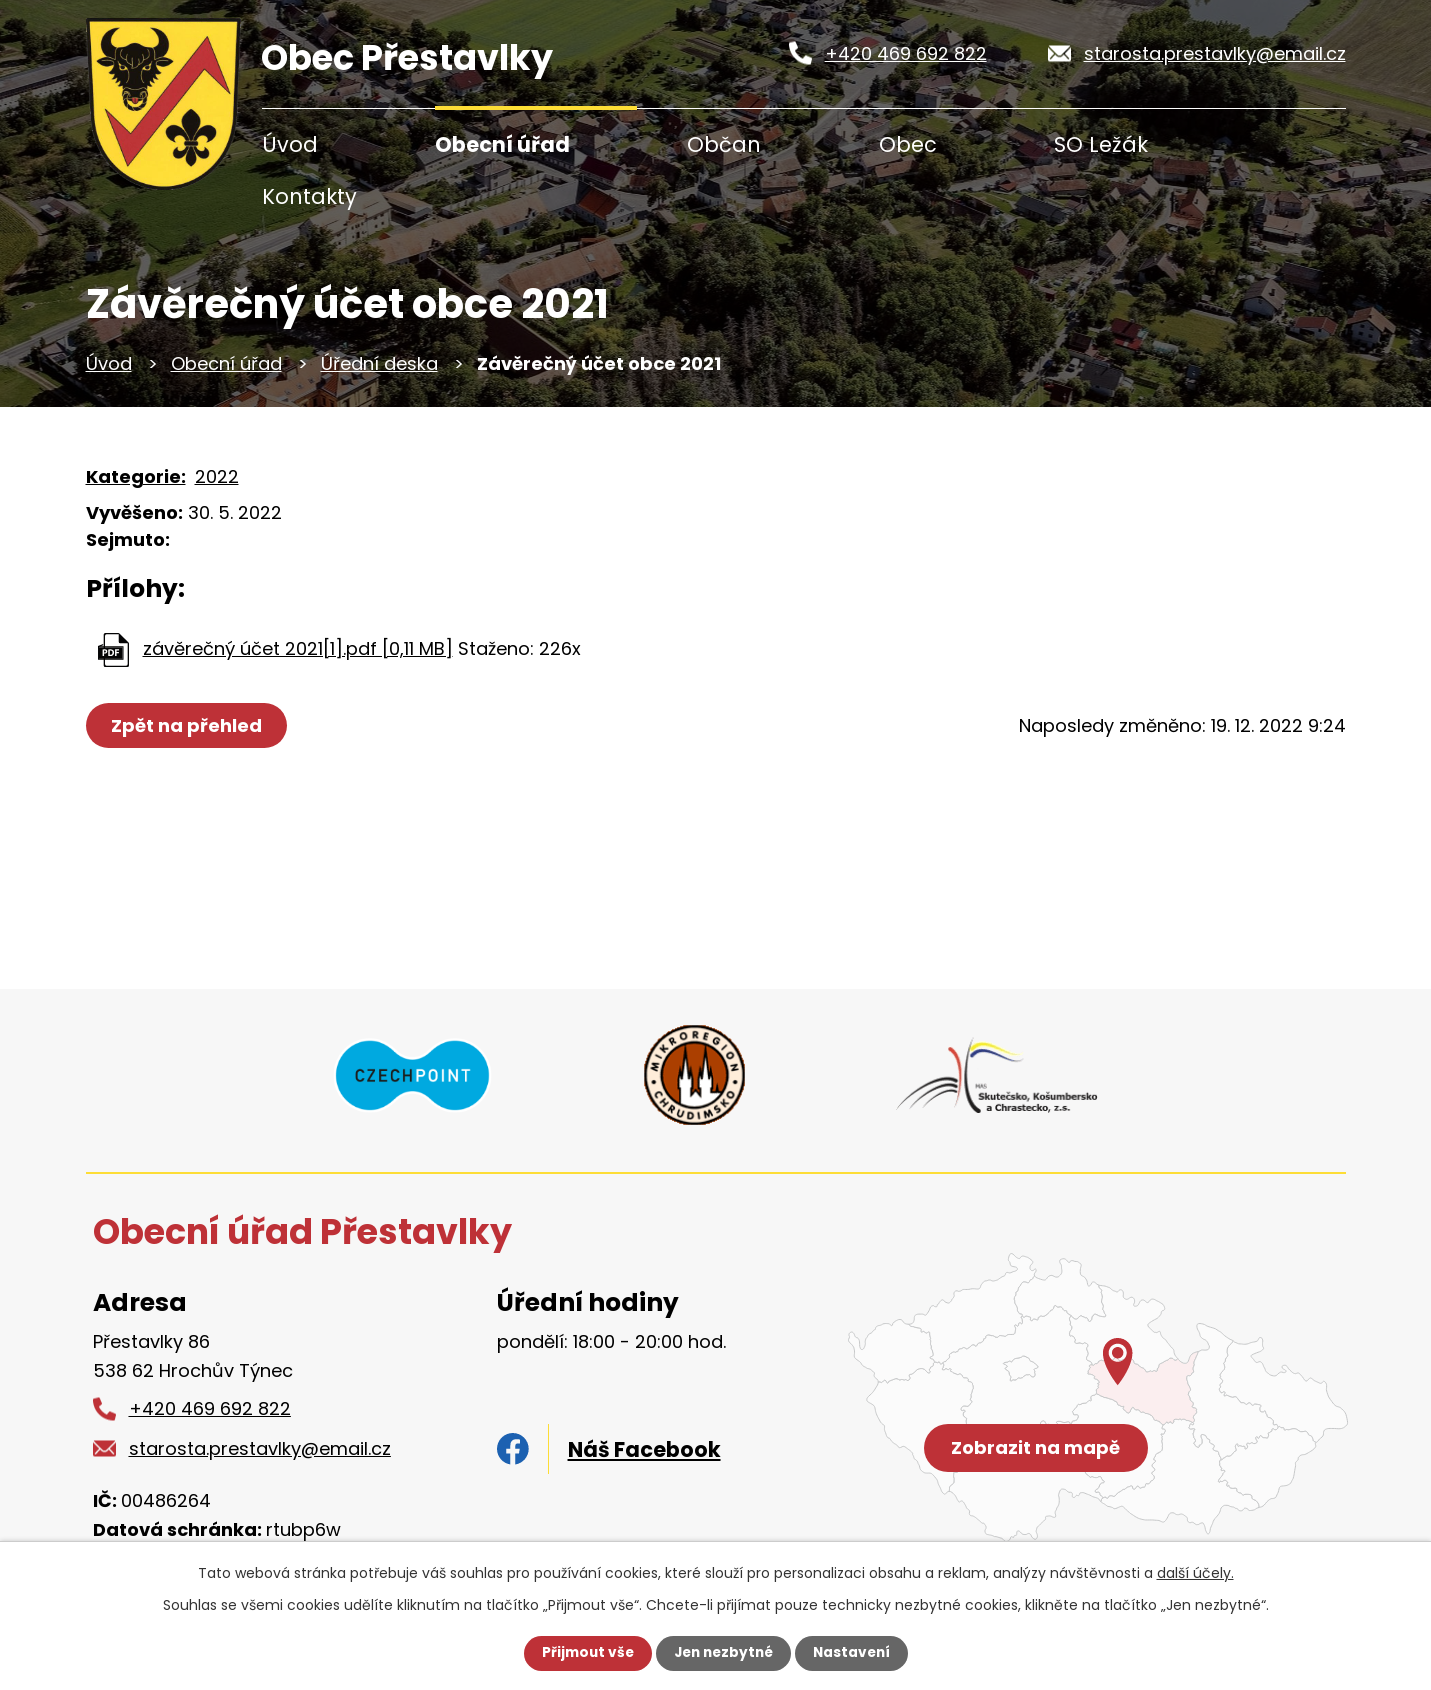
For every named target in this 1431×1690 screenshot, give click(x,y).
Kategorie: (136, 476)
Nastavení (856, 1653)
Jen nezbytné (723, 1653)
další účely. (1195, 1573)
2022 (217, 476)
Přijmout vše (583, 1653)
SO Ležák (1101, 144)
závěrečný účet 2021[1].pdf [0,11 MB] (298, 648)
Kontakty (309, 196)
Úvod (290, 144)
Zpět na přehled (188, 725)
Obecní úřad (502, 144)
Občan (724, 144)
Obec (908, 144)
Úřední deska (379, 363)
